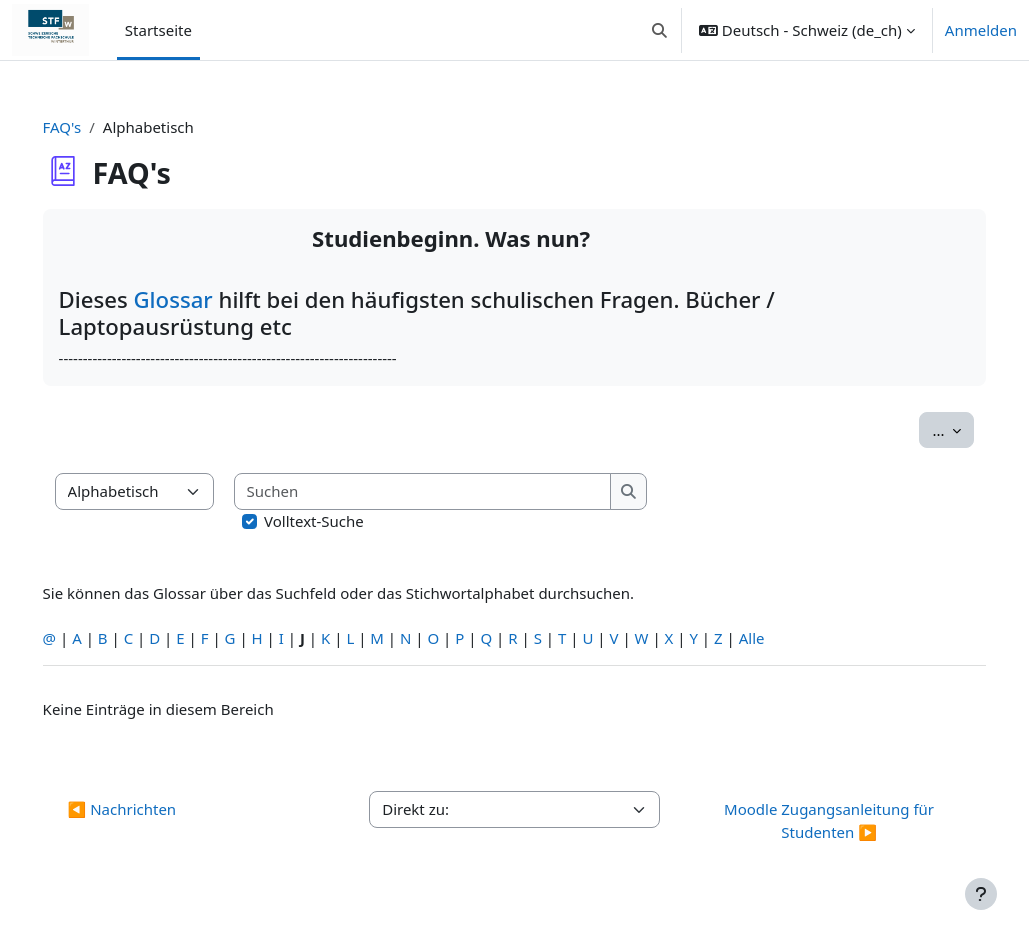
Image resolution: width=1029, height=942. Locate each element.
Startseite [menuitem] (158, 30)
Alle (780, 638)
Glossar (204, 299)
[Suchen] (451, 491)
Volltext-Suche (343, 521)
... (925, 429)
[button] (659, 30)
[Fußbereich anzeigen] (981, 894)
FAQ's (90, 127)
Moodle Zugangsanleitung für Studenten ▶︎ (810, 820)
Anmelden (981, 30)
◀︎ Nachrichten (150, 809)
